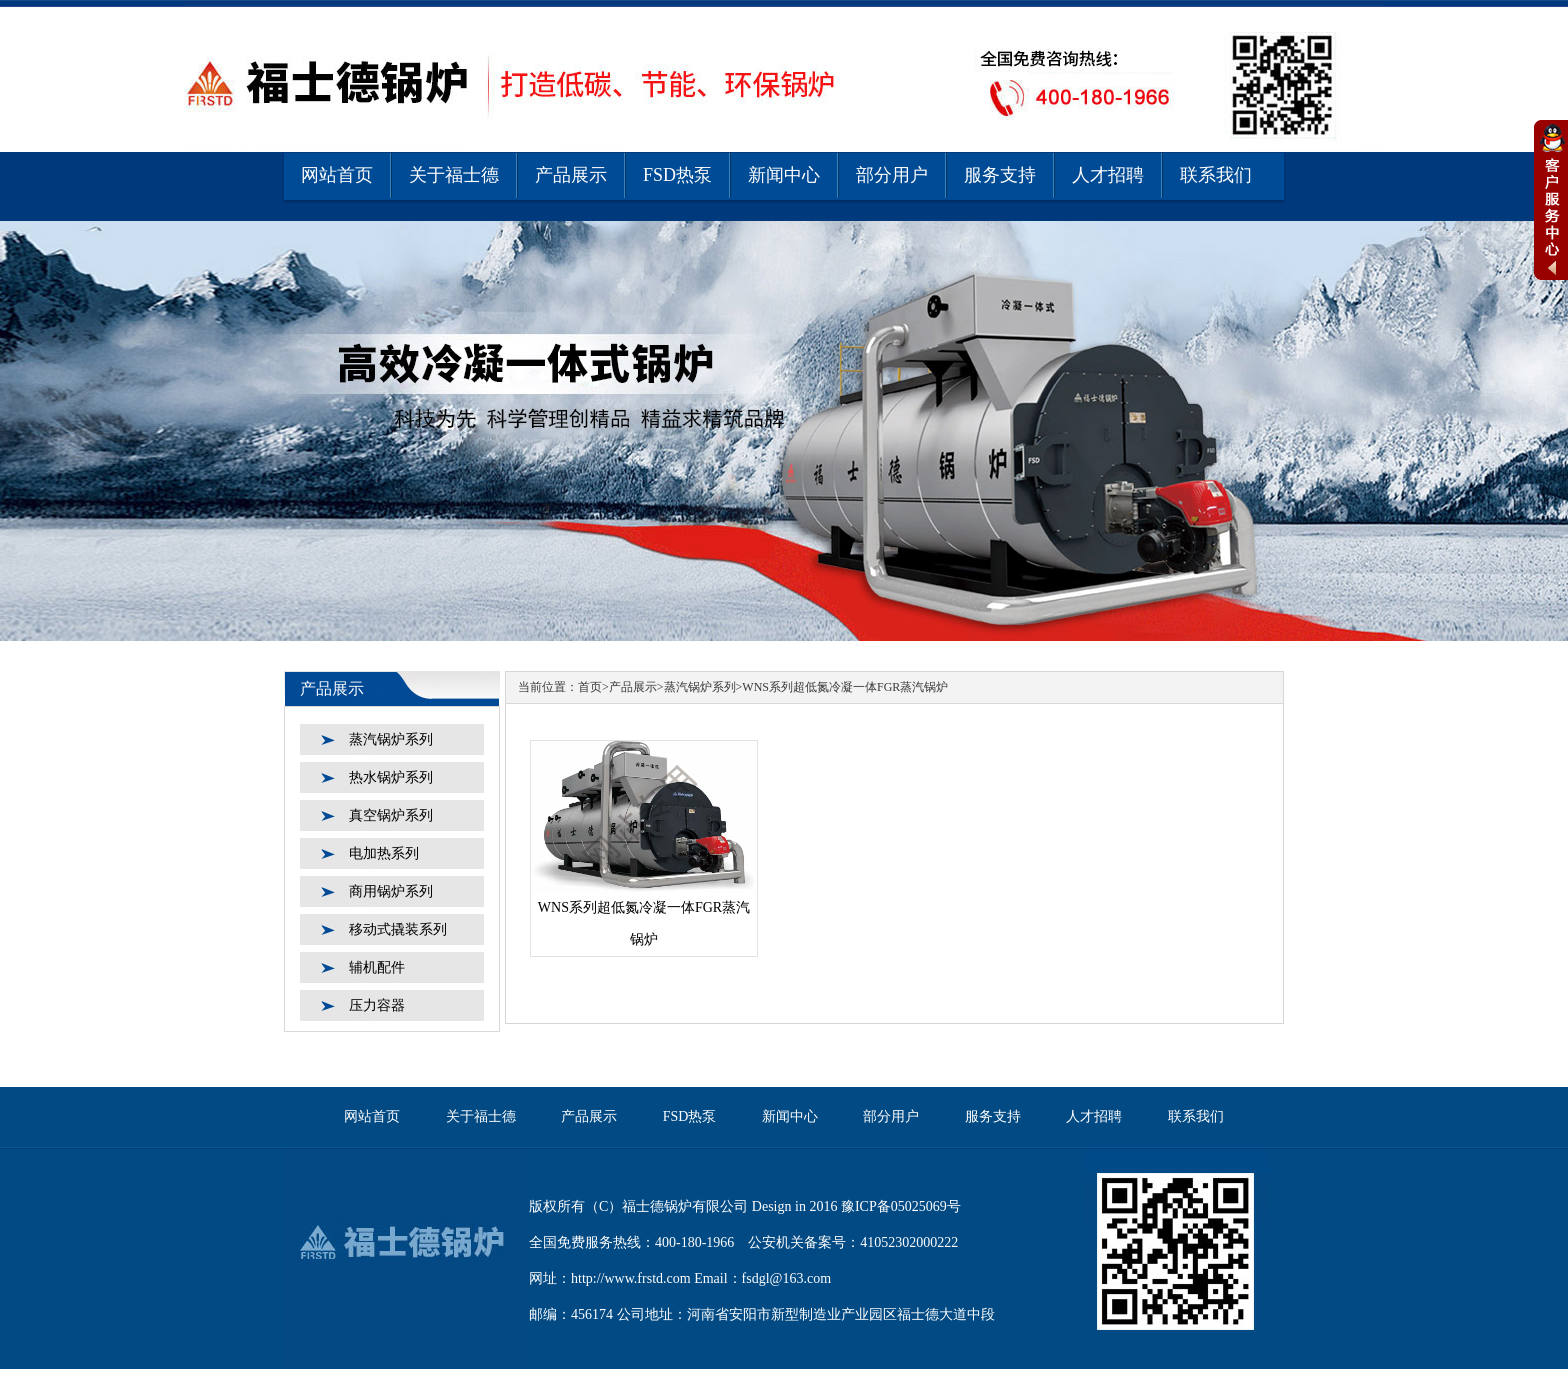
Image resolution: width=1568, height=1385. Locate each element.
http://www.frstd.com (631, 1278)
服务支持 (1000, 175)
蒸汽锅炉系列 (391, 739)
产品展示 (571, 175)
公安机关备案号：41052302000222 (853, 1242)
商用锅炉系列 (391, 891)
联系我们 (1216, 175)
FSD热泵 (677, 175)
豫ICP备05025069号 (901, 1206)
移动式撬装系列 (398, 929)
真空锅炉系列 (391, 815)
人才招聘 (1108, 175)
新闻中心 (784, 175)
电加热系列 (384, 853)
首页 (590, 687)
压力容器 (377, 1005)
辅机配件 (377, 967)
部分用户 (892, 175)
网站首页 (337, 175)
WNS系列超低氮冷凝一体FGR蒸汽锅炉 (845, 687)
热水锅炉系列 (391, 777)
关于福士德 (454, 175)
